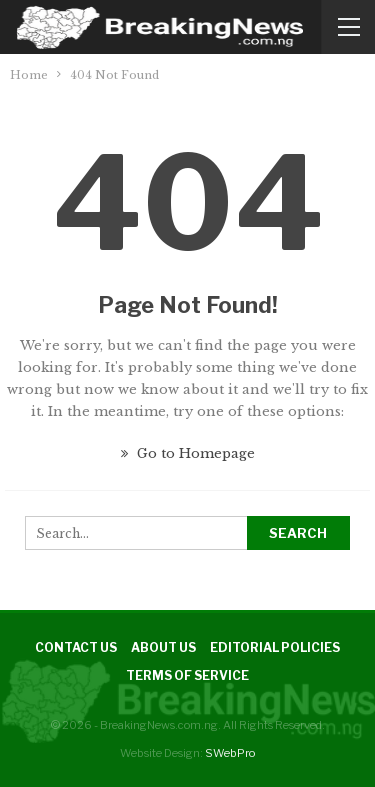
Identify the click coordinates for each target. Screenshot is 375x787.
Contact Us (76, 647)
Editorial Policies (275, 647)
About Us (163, 647)
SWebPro (230, 753)
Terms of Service (187, 675)
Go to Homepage (188, 453)
